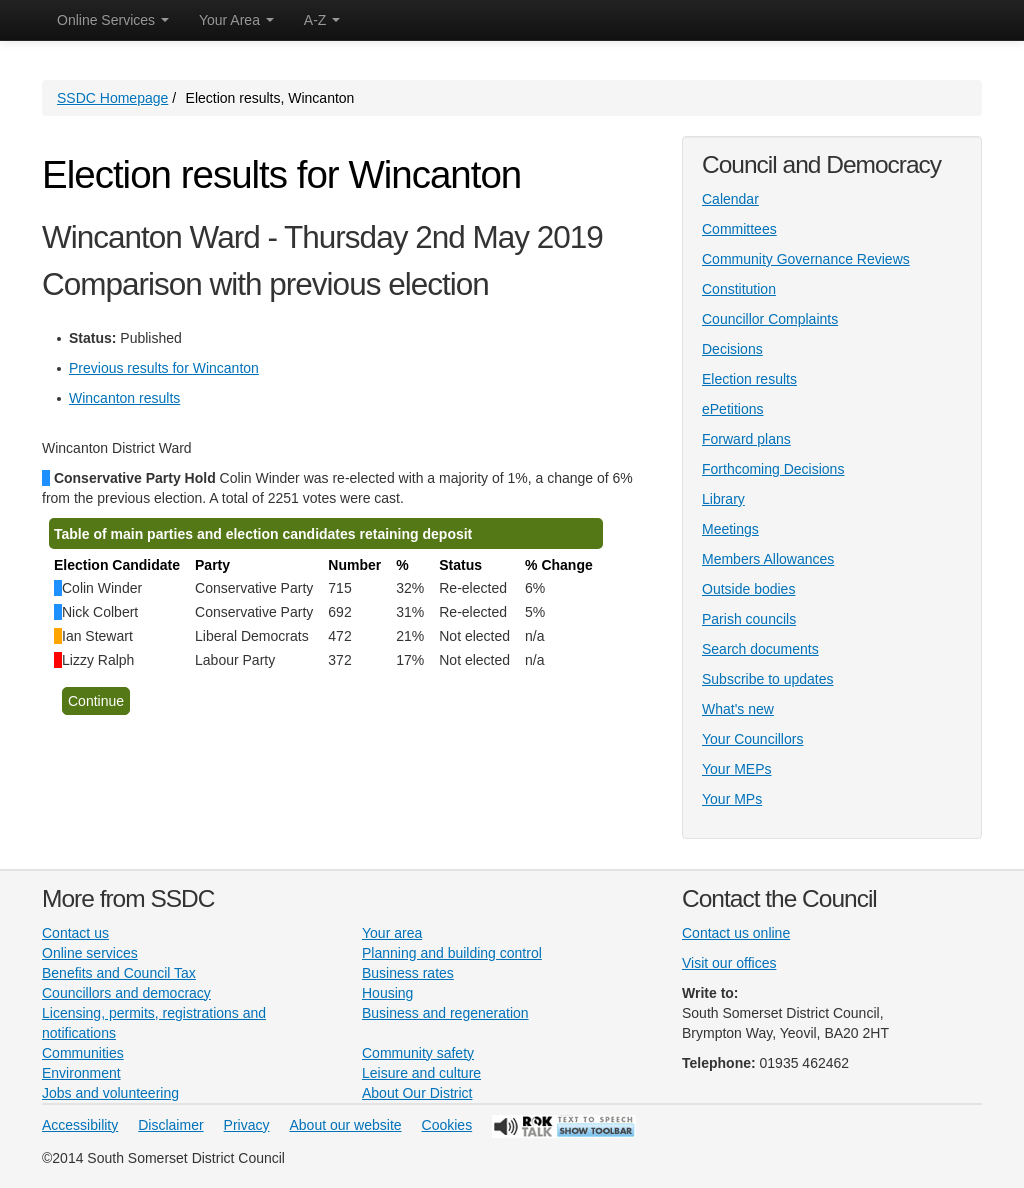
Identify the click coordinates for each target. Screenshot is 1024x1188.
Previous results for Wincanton (164, 368)
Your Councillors (752, 739)
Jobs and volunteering (110, 1093)
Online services (90, 953)
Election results (749, 379)
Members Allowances (768, 559)
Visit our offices (729, 963)
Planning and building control (452, 953)
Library (723, 499)
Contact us (75, 933)
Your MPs (732, 799)
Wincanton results (124, 398)
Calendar (730, 199)
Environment (81, 1073)
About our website (346, 1125)
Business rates (408, 973)
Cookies (447, 1125)
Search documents (760, 649)
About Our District (417, 1093)
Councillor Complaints (770, 319)
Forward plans (746, 439)
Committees (739, 229)
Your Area (236, 20)
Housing (387, 993)
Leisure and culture (421, 1073)
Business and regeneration (445, 1013)
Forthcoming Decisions (773, 469)
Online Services (113, 20)
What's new (738, 709)
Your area (392, 933)
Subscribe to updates (768, 679)
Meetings (730, 529)
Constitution (739, 289)
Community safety (418, 1053)
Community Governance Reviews (806, 259)
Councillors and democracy (126, 993)
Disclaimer (170, 1125)
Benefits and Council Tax (119, 973)
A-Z (322, 20)
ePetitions (732, 409)
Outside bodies (748, 589)
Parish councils (749, 619)
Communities (83, 1053)
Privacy (247, 1125)
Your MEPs (737, 769)
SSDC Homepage (112, 98)
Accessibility (80, 1125)
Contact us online (736, 933)
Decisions (732, 349)
